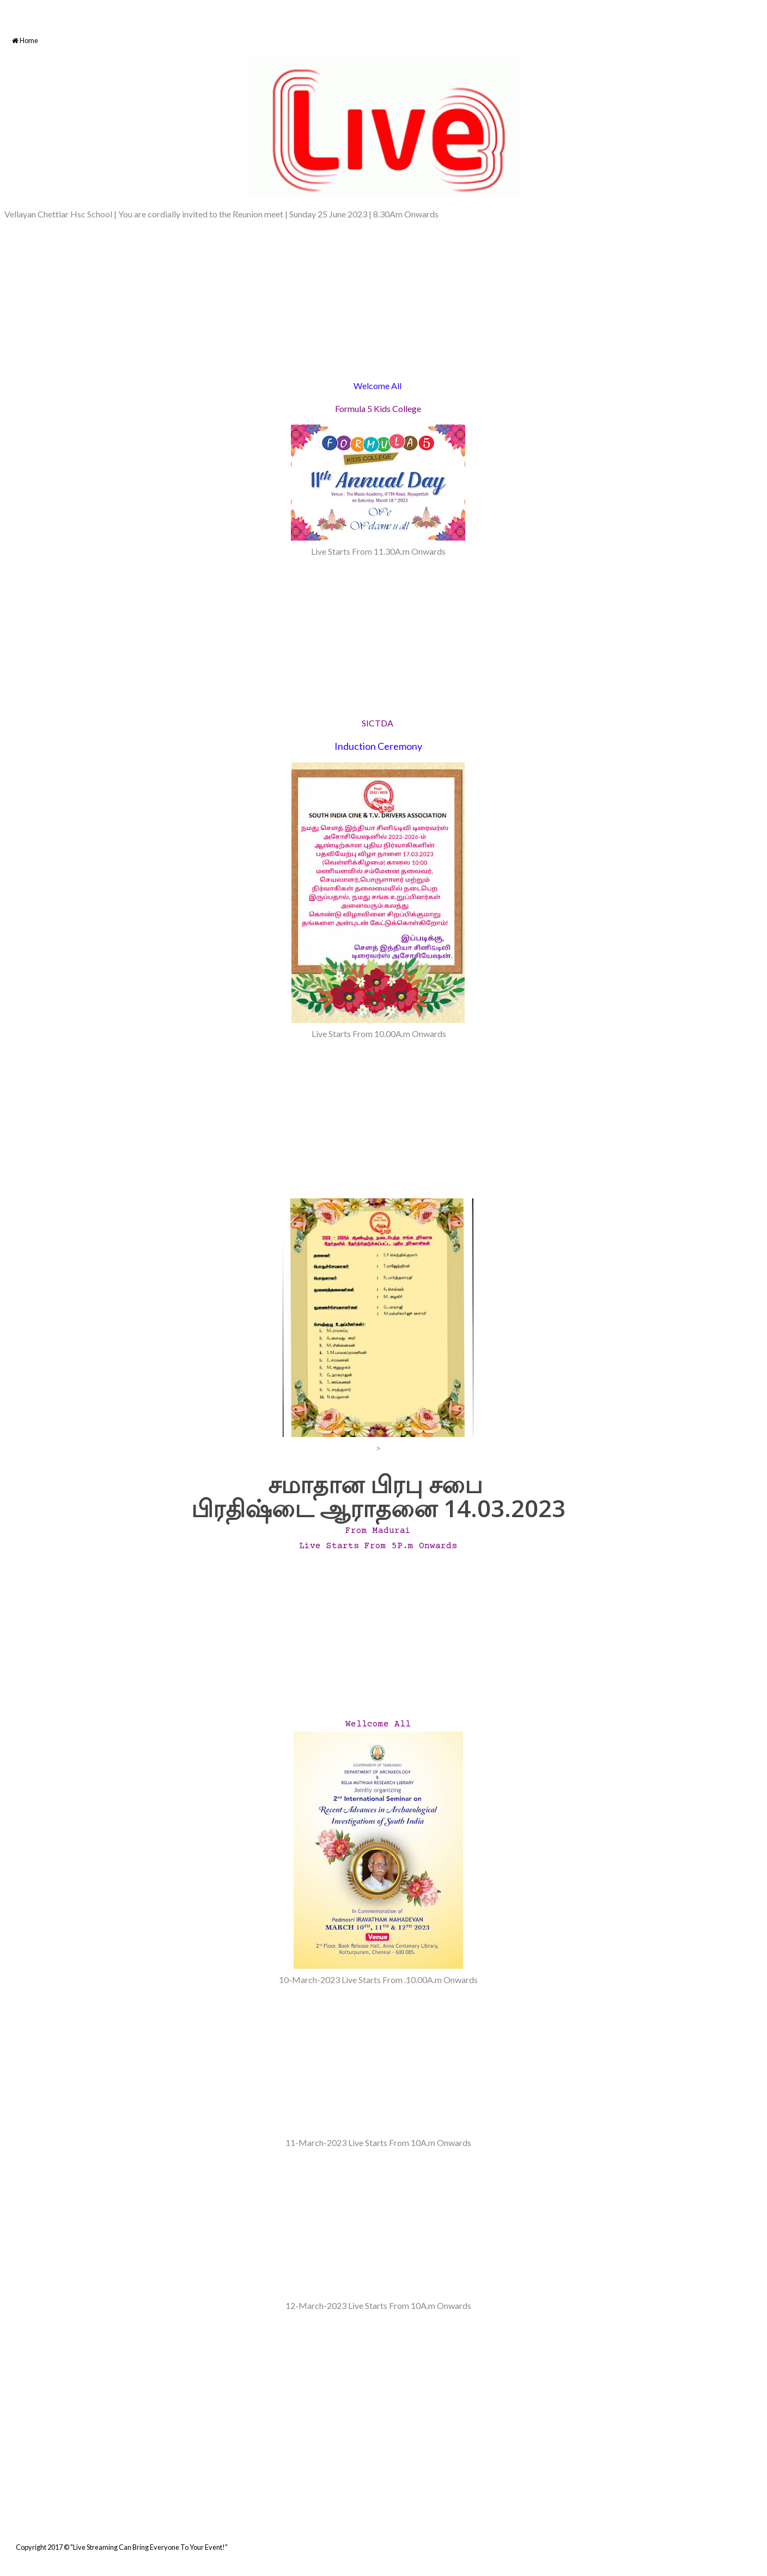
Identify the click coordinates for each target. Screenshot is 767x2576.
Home (25, 41)
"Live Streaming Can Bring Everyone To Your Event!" (149, 2547)
